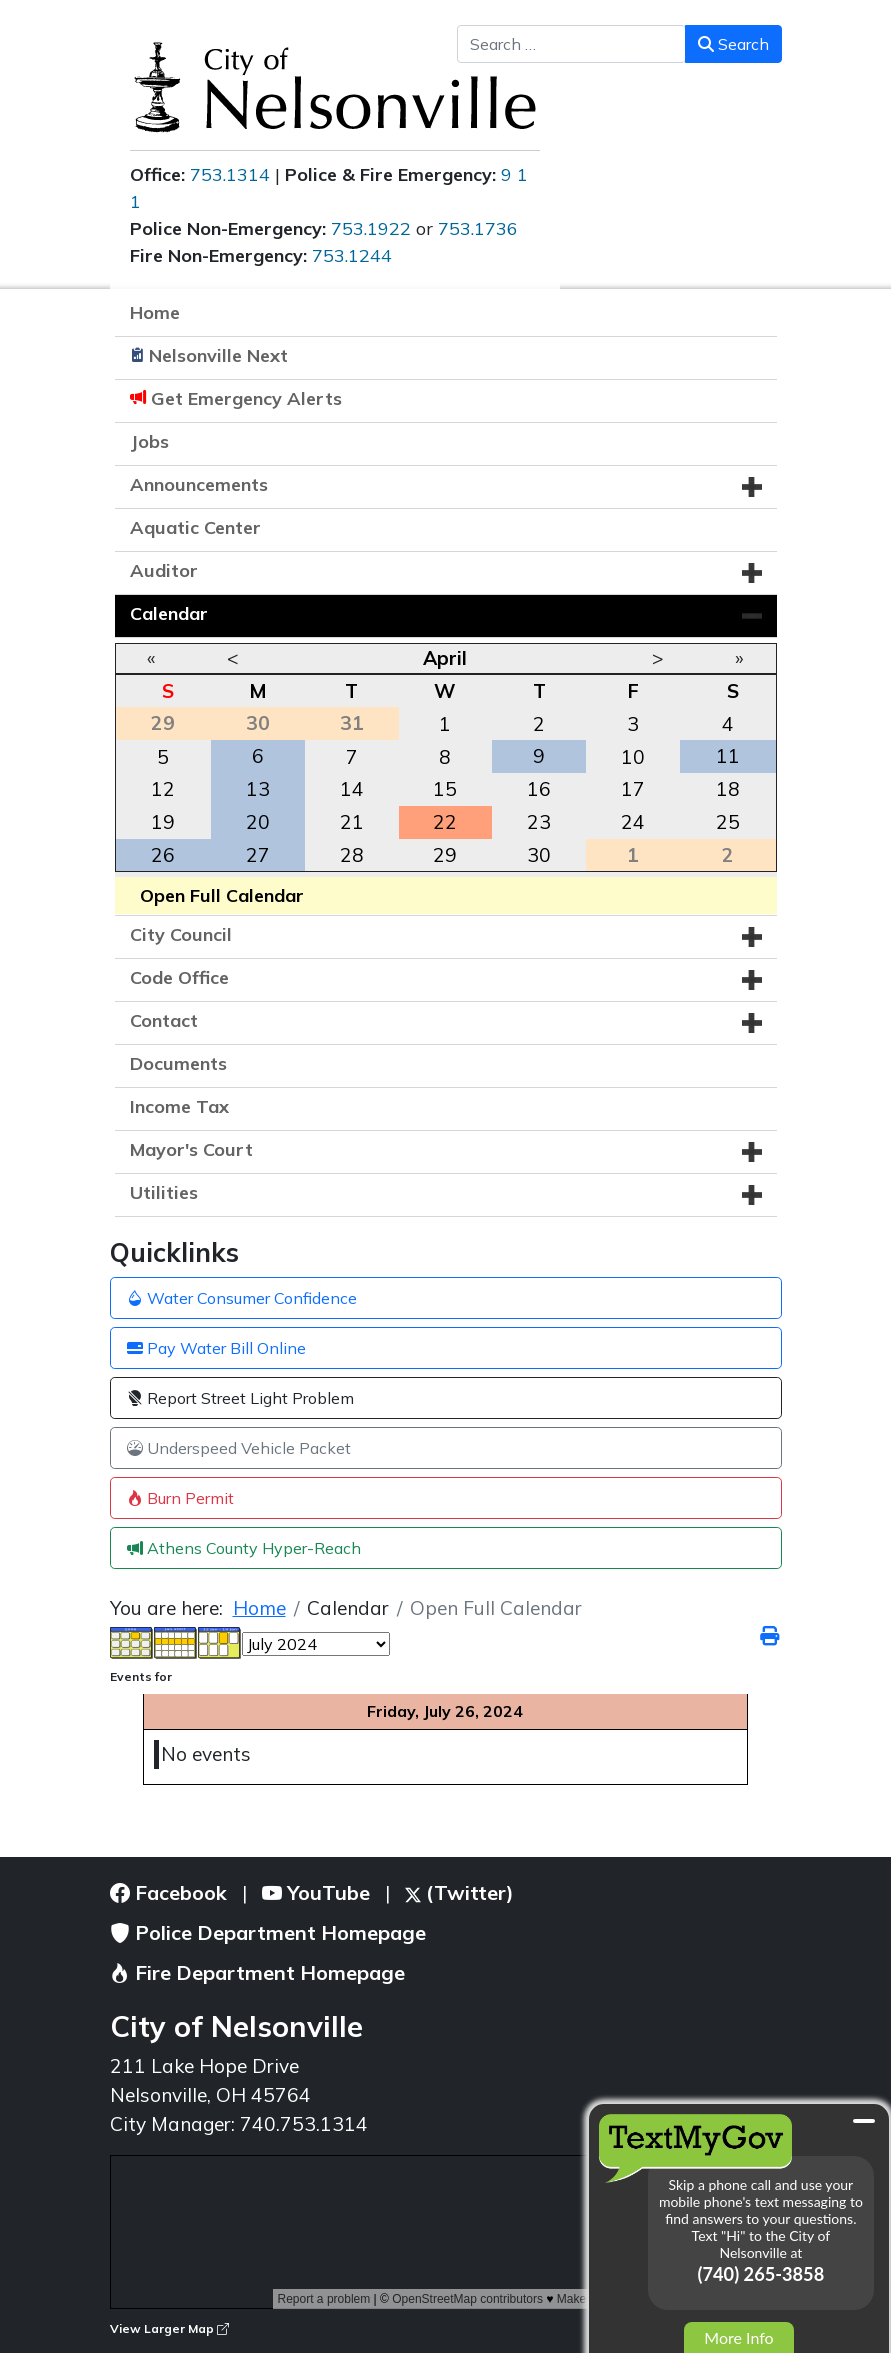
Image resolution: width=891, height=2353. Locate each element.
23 (539, 822)
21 (352, 822)
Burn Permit (180, 1498)
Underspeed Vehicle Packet (239, 1448)
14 (352, 789)
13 (258, 789)
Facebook (168, 1892)
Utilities (164, 1192)
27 (258, 855)
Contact (164, 1020)
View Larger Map (169, 2328)
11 (728, 756)
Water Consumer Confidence (242, 1298)
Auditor (164, 570)
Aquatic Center (195, 527)
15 (445, 789)
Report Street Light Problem (240, 1398)
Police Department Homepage (268, 1932)
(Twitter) (459, 1892)
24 (633, 822)
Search (733, 44)
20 (258, 822)
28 (352, 855)
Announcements (199, 484)
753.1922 (371, 228)
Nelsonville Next (218, 355)
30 (539, 855)
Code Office (179, 977)
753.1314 (230, 174)
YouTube (316, 1892)
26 (163, 855)
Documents (178, 1063)
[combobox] (571, 44)
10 (633, 757)
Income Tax (179, 1106)
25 (728, 822)
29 (445, 855)
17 (633, 789)
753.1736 (478, 228)
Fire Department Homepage (257, 1972)
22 (445, 822)
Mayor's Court (191, 1149)
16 (539, 789)
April (445, 658)
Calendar (169, 613)
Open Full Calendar (222, 895)
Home (155, 312)
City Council (181, 934)
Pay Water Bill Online (216, 1348)
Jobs (149, 441)
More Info (738, 2337)
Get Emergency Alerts (246, 398)
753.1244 (352, 255)
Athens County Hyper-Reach (244, 1548)
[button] (752, 487)
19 (163, 822)
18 (728, 789)
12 (163, 789)
